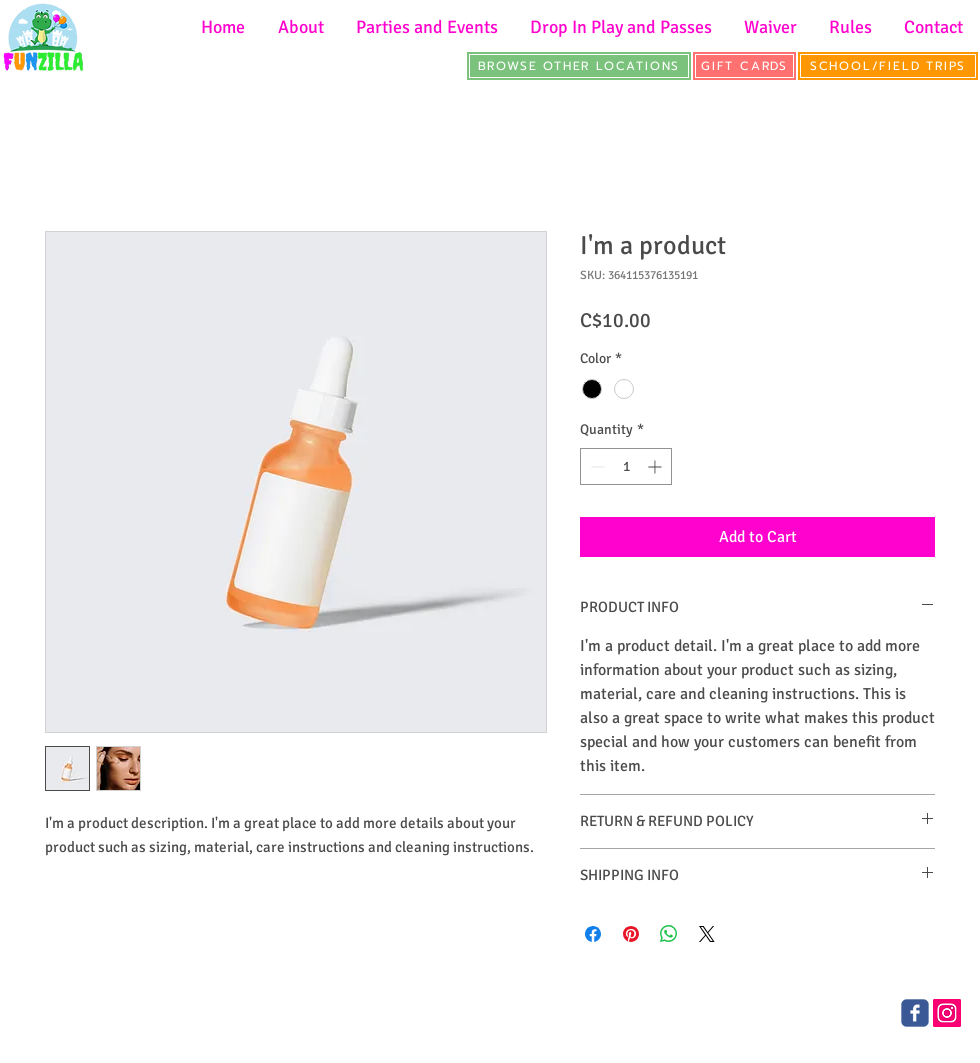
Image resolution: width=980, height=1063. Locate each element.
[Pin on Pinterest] (631, 934)
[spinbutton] (626, 466)
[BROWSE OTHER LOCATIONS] (579, 66)
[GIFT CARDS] (744, 66)
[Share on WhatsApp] (669, 934)
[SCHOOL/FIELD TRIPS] (888, 66)
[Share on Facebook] (593, 934)
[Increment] (656, 466)
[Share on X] (707, 934)
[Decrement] (595, 466)
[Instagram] (947, 1013)
